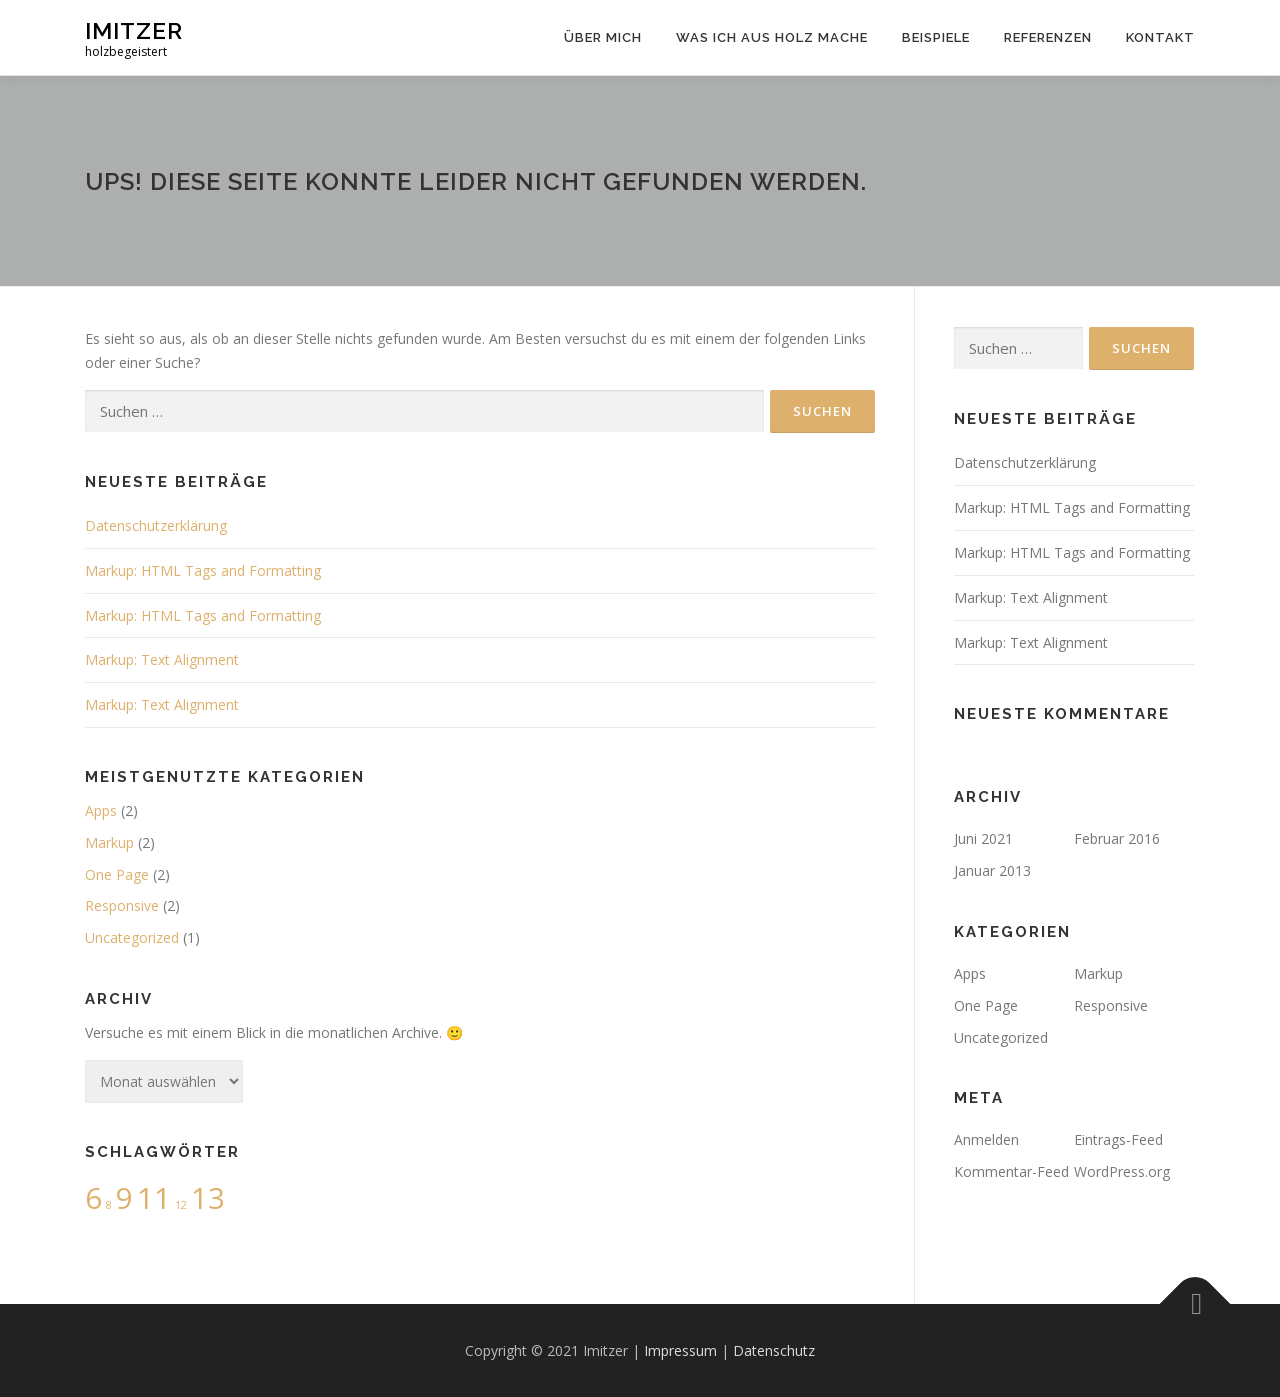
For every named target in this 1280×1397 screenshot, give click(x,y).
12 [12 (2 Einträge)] (181, 1205)
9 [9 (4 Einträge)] (124, 1198)
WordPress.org (1122, 1171)
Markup (109, 842)
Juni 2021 (983, 838)
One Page (117, 874)
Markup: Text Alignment (162, 659)
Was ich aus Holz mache (772, 37)
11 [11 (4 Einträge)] (154, 1198)
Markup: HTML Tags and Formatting (203, 570)
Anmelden (986, 1139)
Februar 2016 (1117, 838)
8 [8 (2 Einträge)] (109, 1205)
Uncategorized (132, 937)
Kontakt (1160, 37)
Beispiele (936, 37)
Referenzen (1048, 37)
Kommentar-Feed (1011, 1171)
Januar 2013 (992, 870)
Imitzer (134, 30)
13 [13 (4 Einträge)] (208, 1198)
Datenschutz (774, 1350)
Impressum (680, 1350)
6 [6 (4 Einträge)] (93, 1198)
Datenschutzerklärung (156, 525)
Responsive (122, 905)
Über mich (603, 37)
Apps (101, 810)
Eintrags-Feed (1118, 1139)
